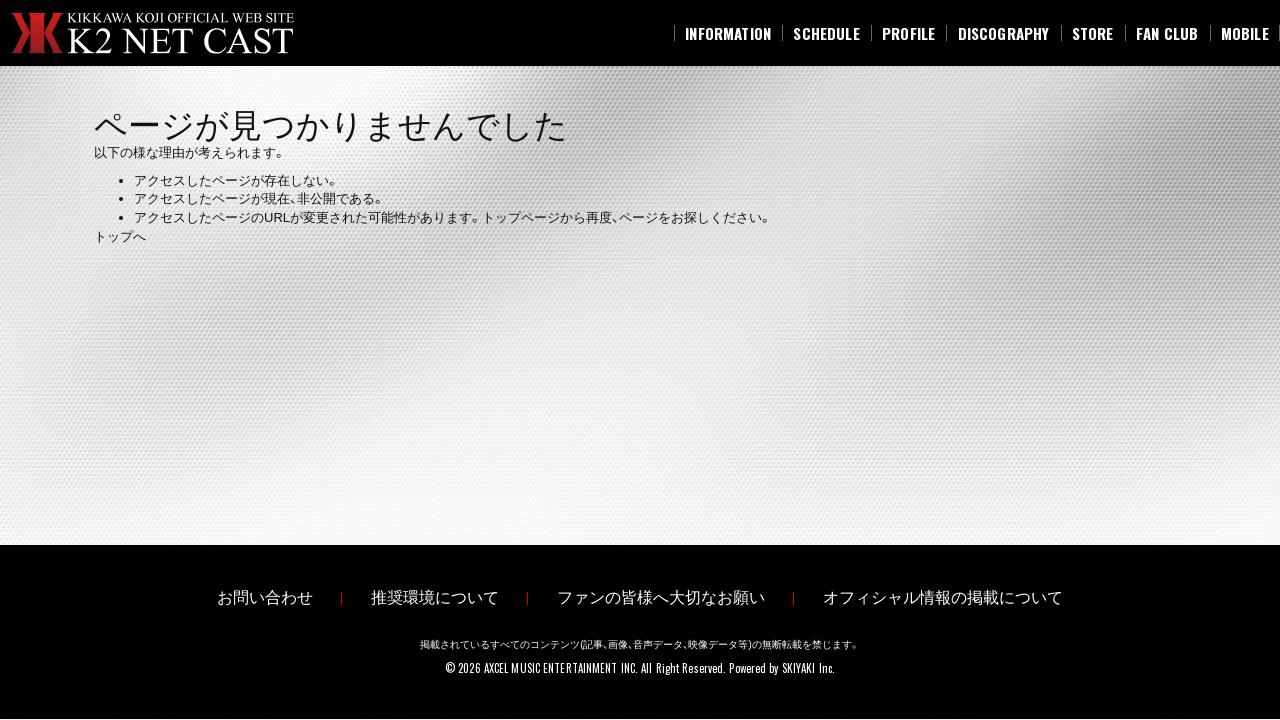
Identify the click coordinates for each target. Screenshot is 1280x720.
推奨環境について (435, 598)
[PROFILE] (909, 33)
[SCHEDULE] (826, 33)
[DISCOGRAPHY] (1003, 33)
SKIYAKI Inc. (808, 669)
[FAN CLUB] (1167, 33)
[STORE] (1093, 33)
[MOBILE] (1245, 33)
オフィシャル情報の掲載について (943, 598)
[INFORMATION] (728, 33)
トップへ (120, 236)
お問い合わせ (265, 598)
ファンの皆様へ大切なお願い (661, 598)
